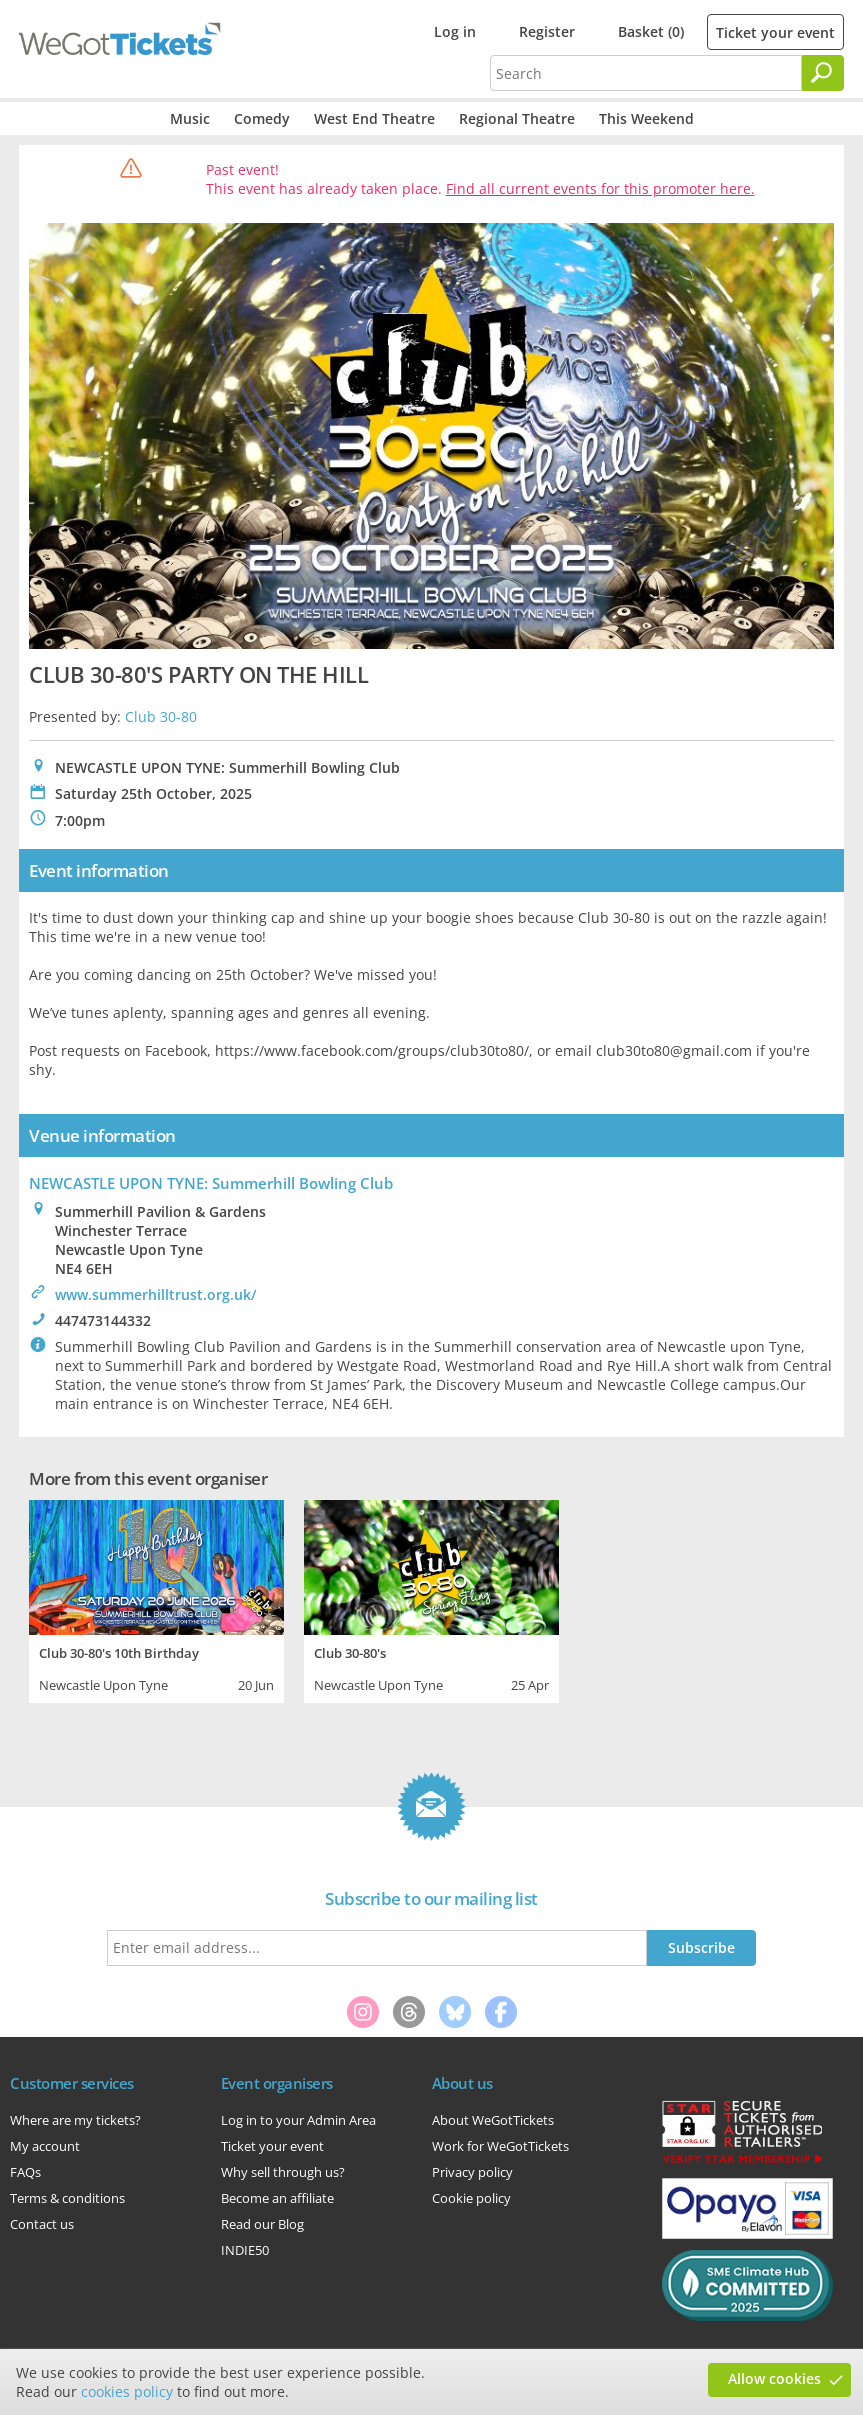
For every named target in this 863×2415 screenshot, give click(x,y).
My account (45, 2146)
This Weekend (646, 118)
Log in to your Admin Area (298, 2120)
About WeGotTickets (493, 2120)
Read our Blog (262, 2224)
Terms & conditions (67, 2198)
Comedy (262, 118)
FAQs (25, 2172)
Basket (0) (651, 31)
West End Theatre (374, 118)
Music (190, 118)
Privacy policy (472, 2172)
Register (547, 31)
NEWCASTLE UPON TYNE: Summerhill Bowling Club (211, 1183)
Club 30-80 (161, 716)
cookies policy (127, 2391)
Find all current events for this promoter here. (600, 188)
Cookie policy (471, 2198)
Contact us (42, 2224)
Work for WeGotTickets (500, 2146)
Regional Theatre (517, 118)
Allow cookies (774, 2378)
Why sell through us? (283, 2172)
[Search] (823, 73)
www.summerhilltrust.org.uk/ (155, 1294)
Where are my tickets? (75, 2120)
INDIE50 (245, 2250)
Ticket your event (775, 32)
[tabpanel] (156, 1599)
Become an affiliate (277, 2198)
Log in (455, 31)
